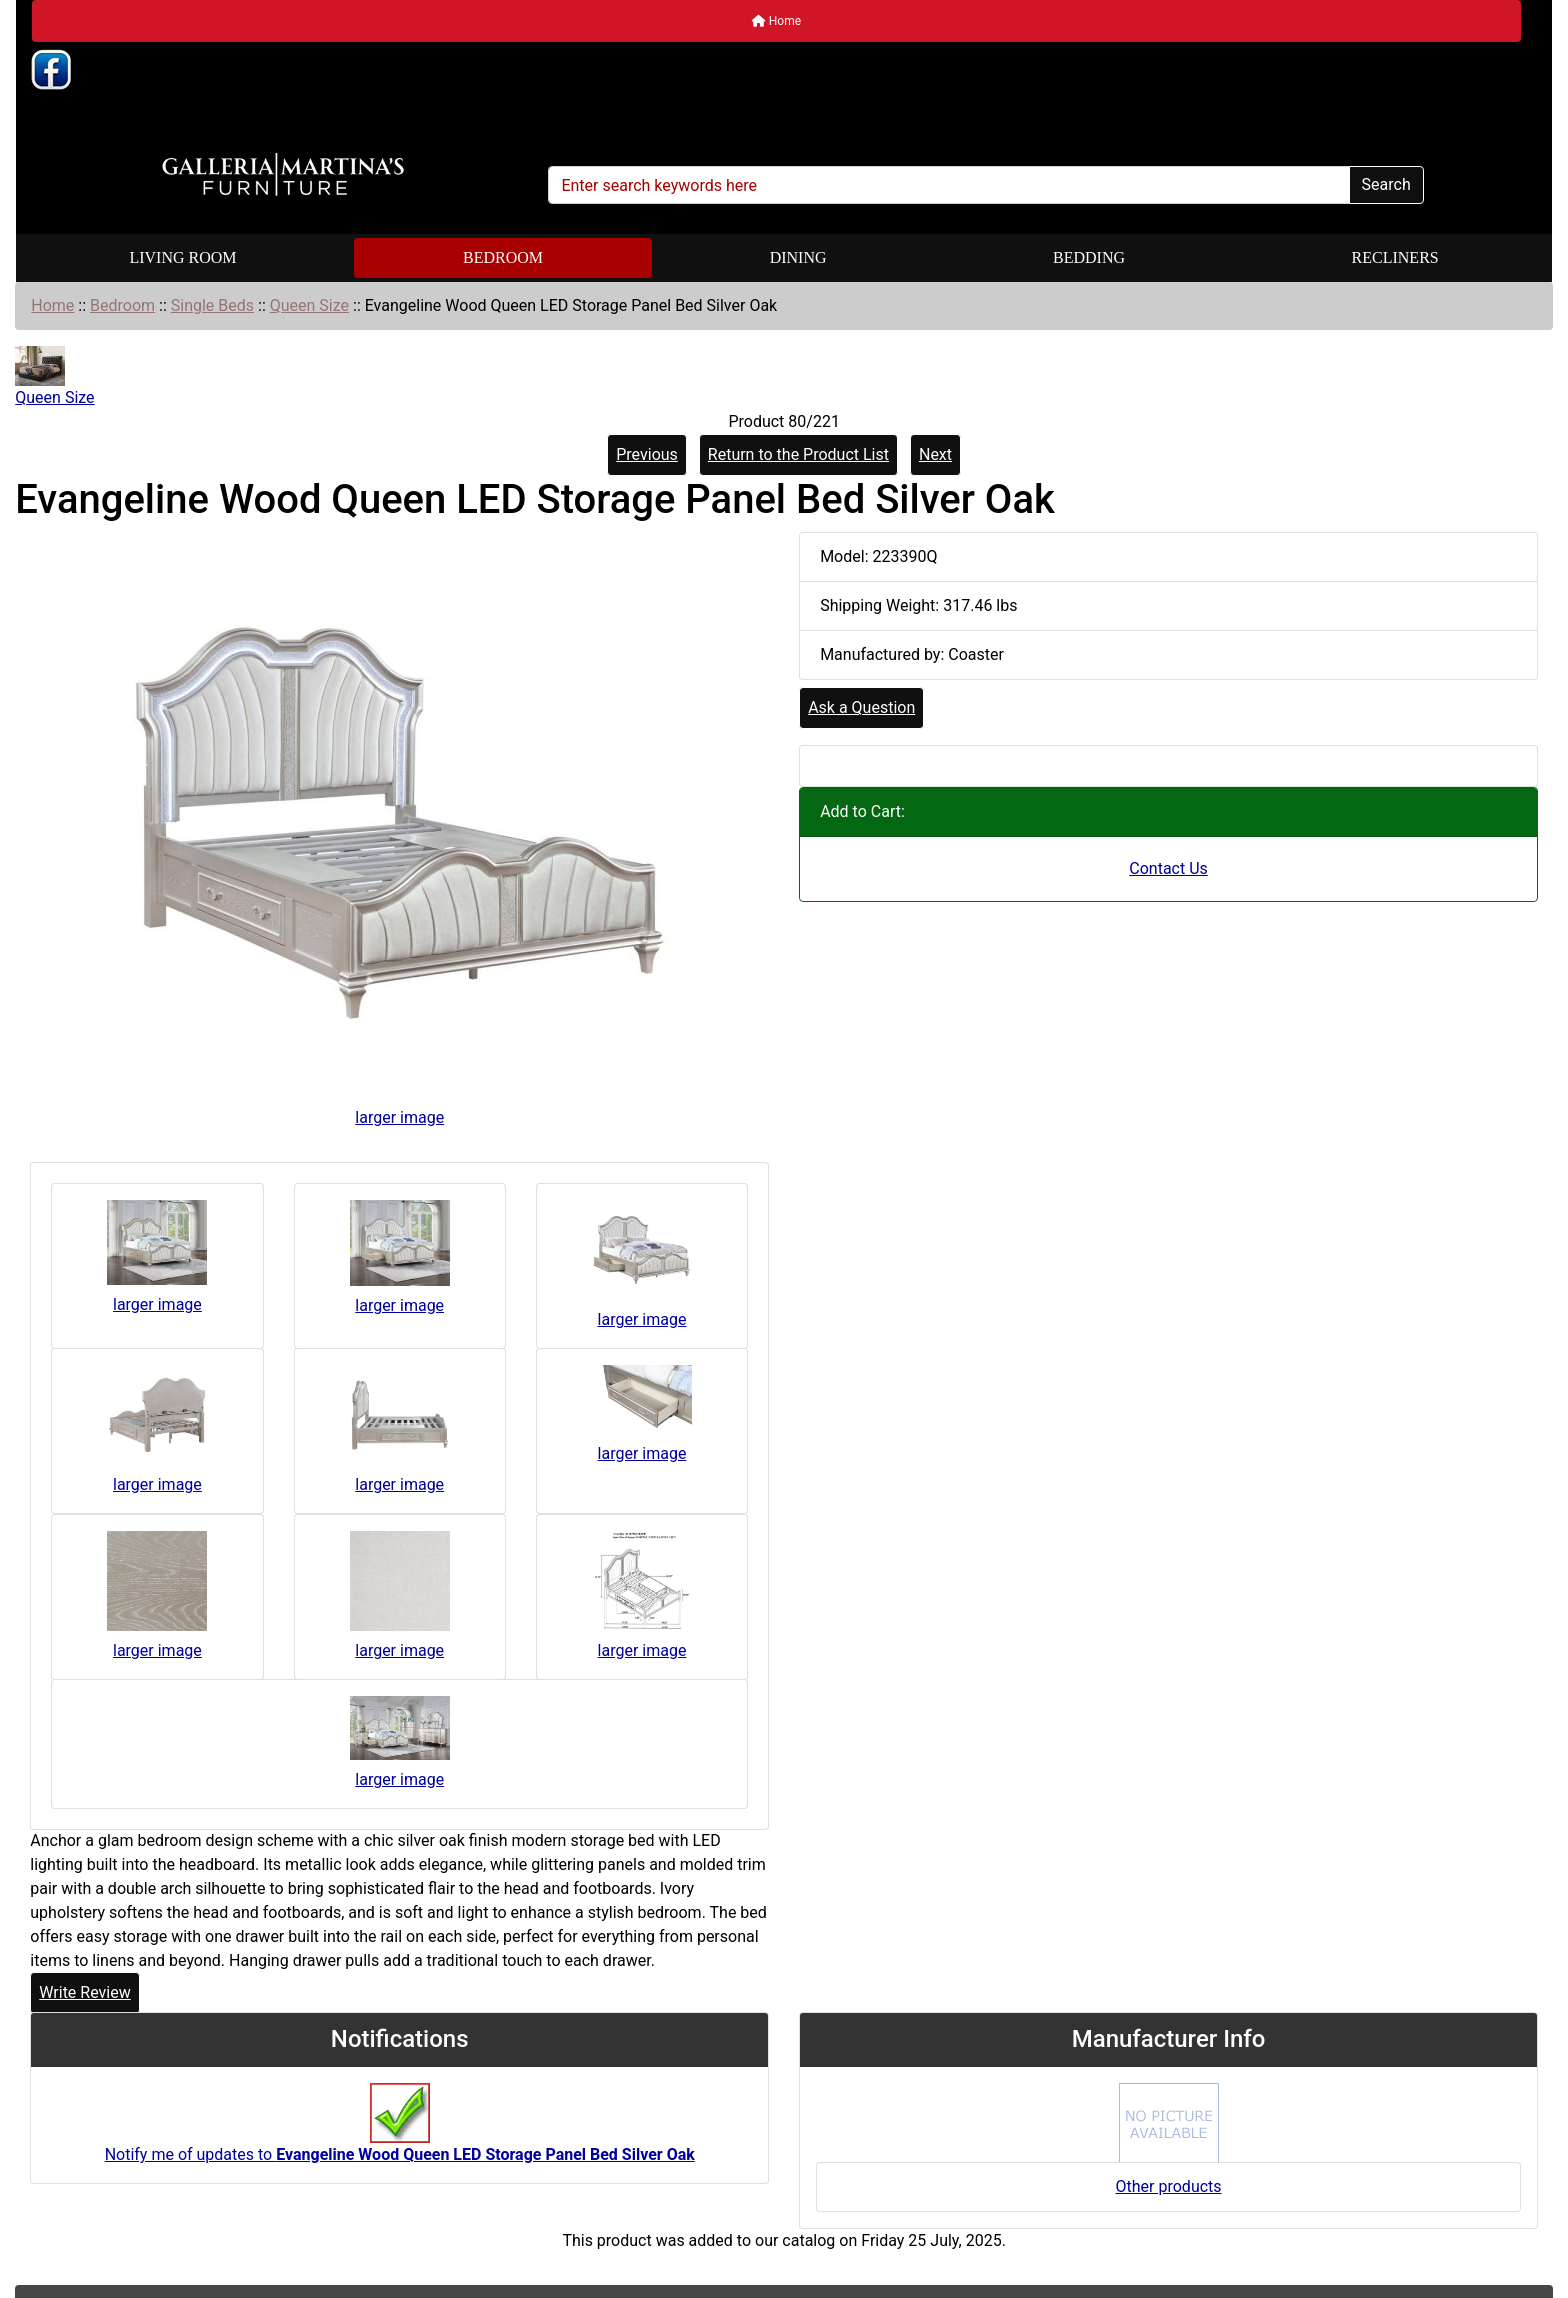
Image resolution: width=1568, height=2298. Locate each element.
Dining (798, 257)
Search (1386, 184)
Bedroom (503, 257)
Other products (1169, 2186)
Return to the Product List (798, 454)
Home (776, 21)
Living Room (182, 257)
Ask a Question (861, 707)
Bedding (1089, 257)
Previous (647, 454)
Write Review (84, 1992)
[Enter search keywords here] (948, 185)
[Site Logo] (282, 175)
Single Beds (212, 305)
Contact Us (1168, 868)
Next (935, 454)
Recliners (1395, 257)
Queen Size (309, 305)
